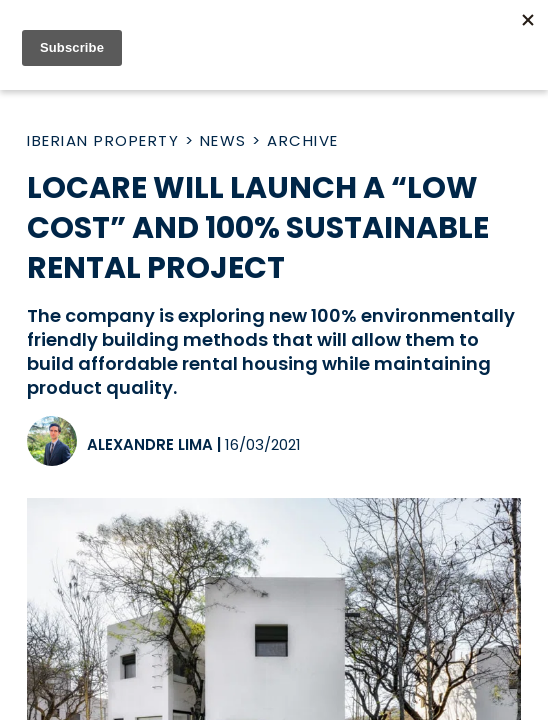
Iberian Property (103, 140)
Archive (303, 140)
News (223, 140)
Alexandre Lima (150, 444)
